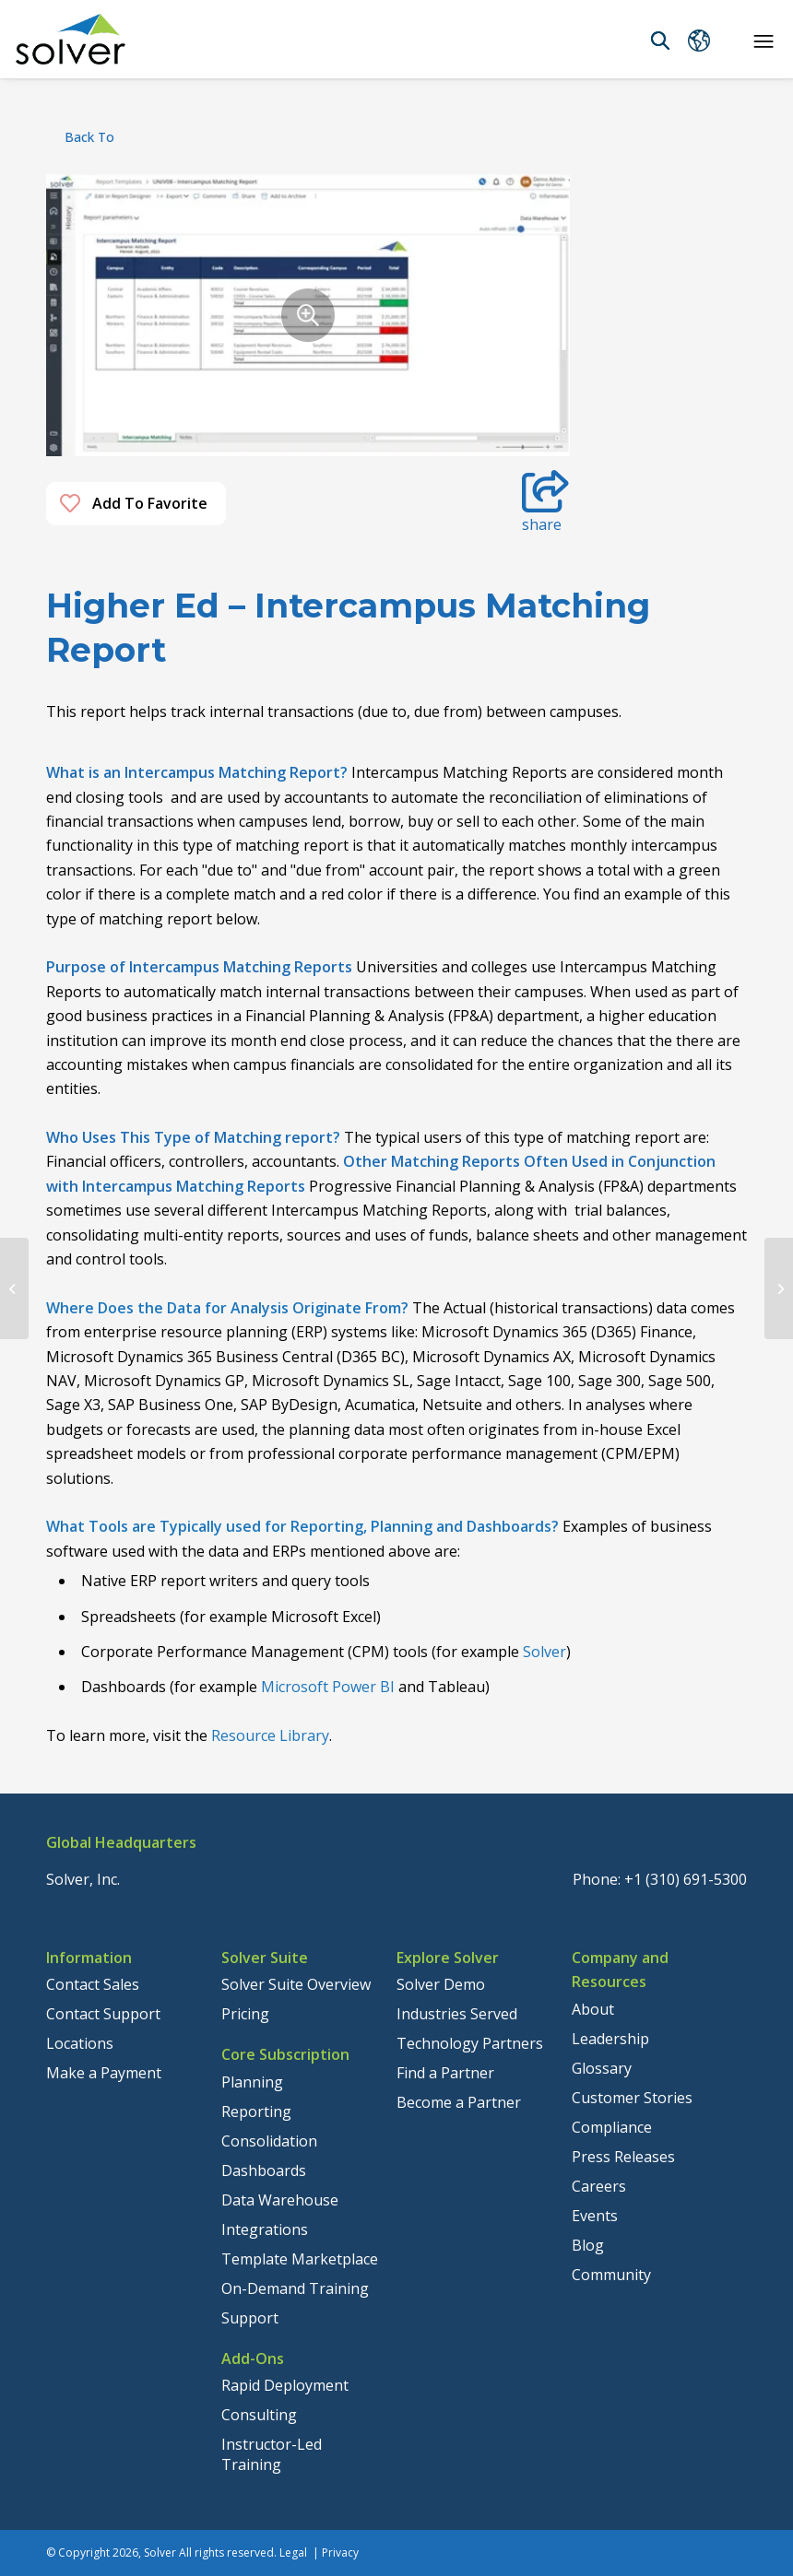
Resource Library (270, 1735)
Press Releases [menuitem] (623, 2157)
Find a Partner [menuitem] (445, 2073)
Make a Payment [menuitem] (103, 2073)
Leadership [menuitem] (610, 2039)
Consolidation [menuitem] (269, 2141)
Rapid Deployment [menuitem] (285, 2385)
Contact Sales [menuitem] (92, 1984)
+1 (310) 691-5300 (685, 1879)
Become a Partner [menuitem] (458, 2102)
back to (89, 137)
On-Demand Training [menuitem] (295, 2288)
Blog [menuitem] (588, 2245)
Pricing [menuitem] (245, 2014)
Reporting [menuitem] (256, 2111)
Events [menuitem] (595, 2215)
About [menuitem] (593, 2009)
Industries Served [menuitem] (456, 2014)
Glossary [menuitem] (602, 2068)
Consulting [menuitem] (259, 2415)
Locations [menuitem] (79, 2043)
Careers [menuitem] (599, 2186)
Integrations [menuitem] (264, 2229)
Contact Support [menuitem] (103, 2014)
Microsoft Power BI (328, 1686)
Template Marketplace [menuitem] (299, 2259)
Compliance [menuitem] (612, 2127)
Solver (544, 1651)
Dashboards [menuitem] (263, 2170)
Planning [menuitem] (252, 2082)
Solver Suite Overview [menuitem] (296, 1984)
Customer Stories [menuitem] (632, 2098)
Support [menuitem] (249, 2318)
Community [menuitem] (611, 2274)
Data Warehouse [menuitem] (279, 2200)
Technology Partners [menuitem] (469, 2043)
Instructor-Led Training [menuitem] (271, 2454)
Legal (293, 2552)
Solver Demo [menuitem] (440, 1984)
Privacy (340, 2552)
